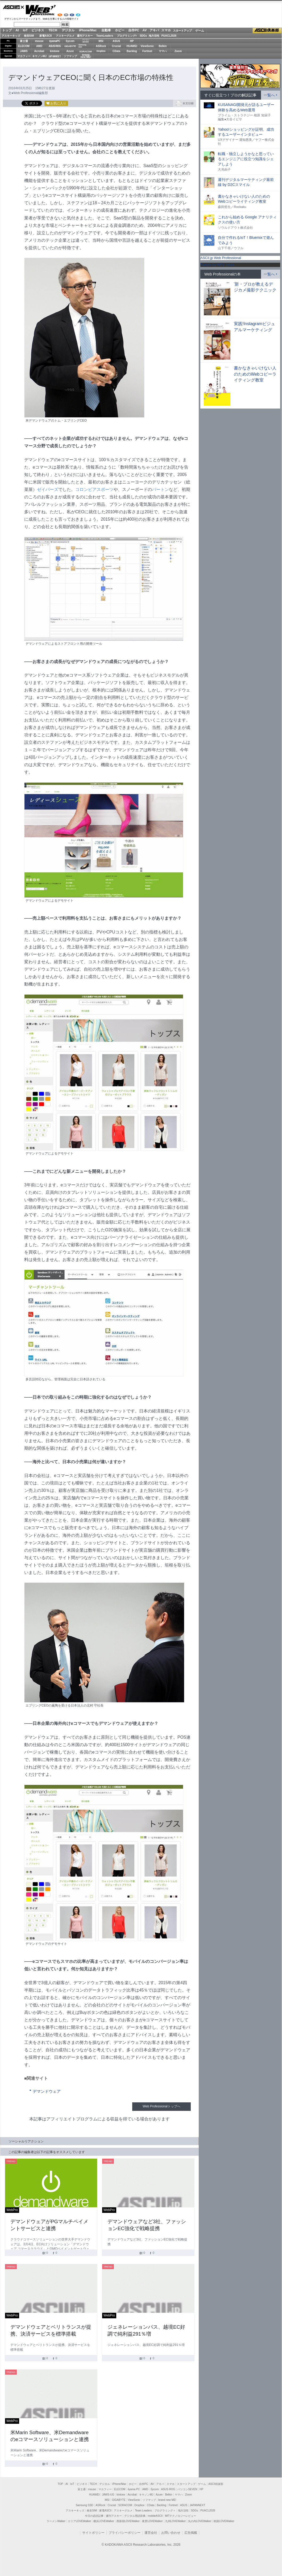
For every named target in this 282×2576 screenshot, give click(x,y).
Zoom (178, 51)
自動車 (106, 30)
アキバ (154, 30)
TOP (60, 2483)
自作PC (133, 30)
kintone (55, 51)
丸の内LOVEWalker (199, 2521)
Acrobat (39, 51)
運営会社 (150, 2533)
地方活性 (154, 35)
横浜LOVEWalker (103, 2521)
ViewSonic (147, 46)
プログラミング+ (127, 35)
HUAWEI (132, 46)
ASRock (101, 46)
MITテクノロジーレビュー (180, 2515)
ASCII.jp (13, 7)
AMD (39, 46)
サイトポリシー (93, 2533)
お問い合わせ (170, 2533)
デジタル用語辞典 (135, 2515)
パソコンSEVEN (85, 41)
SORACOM (125, 2505)
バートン (160, 489)
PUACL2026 (169, 35)
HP (132, 41)
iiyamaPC (54, 41)
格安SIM (29, 35)
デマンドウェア (47, 2091)
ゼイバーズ (47, 489)
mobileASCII (155, 2515)
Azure (70, 51)
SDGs (143, 35)
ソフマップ (70, 56)
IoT (25, 30)
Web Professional (41, 11)
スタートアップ (182, 30)
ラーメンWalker (56, 2521)
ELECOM (24, 46)
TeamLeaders (104, 35)
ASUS (116, 41)
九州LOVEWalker (175, 2521)
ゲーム (199, 30)
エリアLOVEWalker (79, 2521)
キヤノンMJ (39, 56)
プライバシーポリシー (124, 2533)
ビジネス (37, 30)
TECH (52, 30)
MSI (101, 41)
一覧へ (269, 95)
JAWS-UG (108, 2494)
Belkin (163, 46)
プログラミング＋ (165, 2510)
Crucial (116, 46)
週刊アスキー (85, 35)
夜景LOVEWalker (152, 2521)
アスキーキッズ (11, 35)
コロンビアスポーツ (94, 489)
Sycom (70, 41)
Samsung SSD (84, 2505)
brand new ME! (167, 2499)
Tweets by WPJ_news (217, 265)
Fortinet (147, 51)
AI (17, 30)
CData (116, 51)
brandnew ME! (85, 56)
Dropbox (101, 51)
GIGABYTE (70, 46)
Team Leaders (143, 2510)
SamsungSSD (82, 46)
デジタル (68, 30)
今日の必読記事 (94, 2515)
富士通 (24, 41)
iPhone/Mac (88, 30)
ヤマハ (163, 51)
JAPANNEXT (54, 56)
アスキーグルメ (65, 35)
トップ (7, 30)
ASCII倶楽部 (267, 30)
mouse (39, 41)
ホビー (120, 30)
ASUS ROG (55, 46)
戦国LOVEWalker (224, 2521)
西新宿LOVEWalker (128, 2521)
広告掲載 (190, 2533)
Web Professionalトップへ (161, 2106)
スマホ (166, 30)
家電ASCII (45, 35)
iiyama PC (134, 2489)
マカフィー (24, 56)
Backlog (132, 51)
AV (145, 30)
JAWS (23, 51)
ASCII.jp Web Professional (220, 258)
